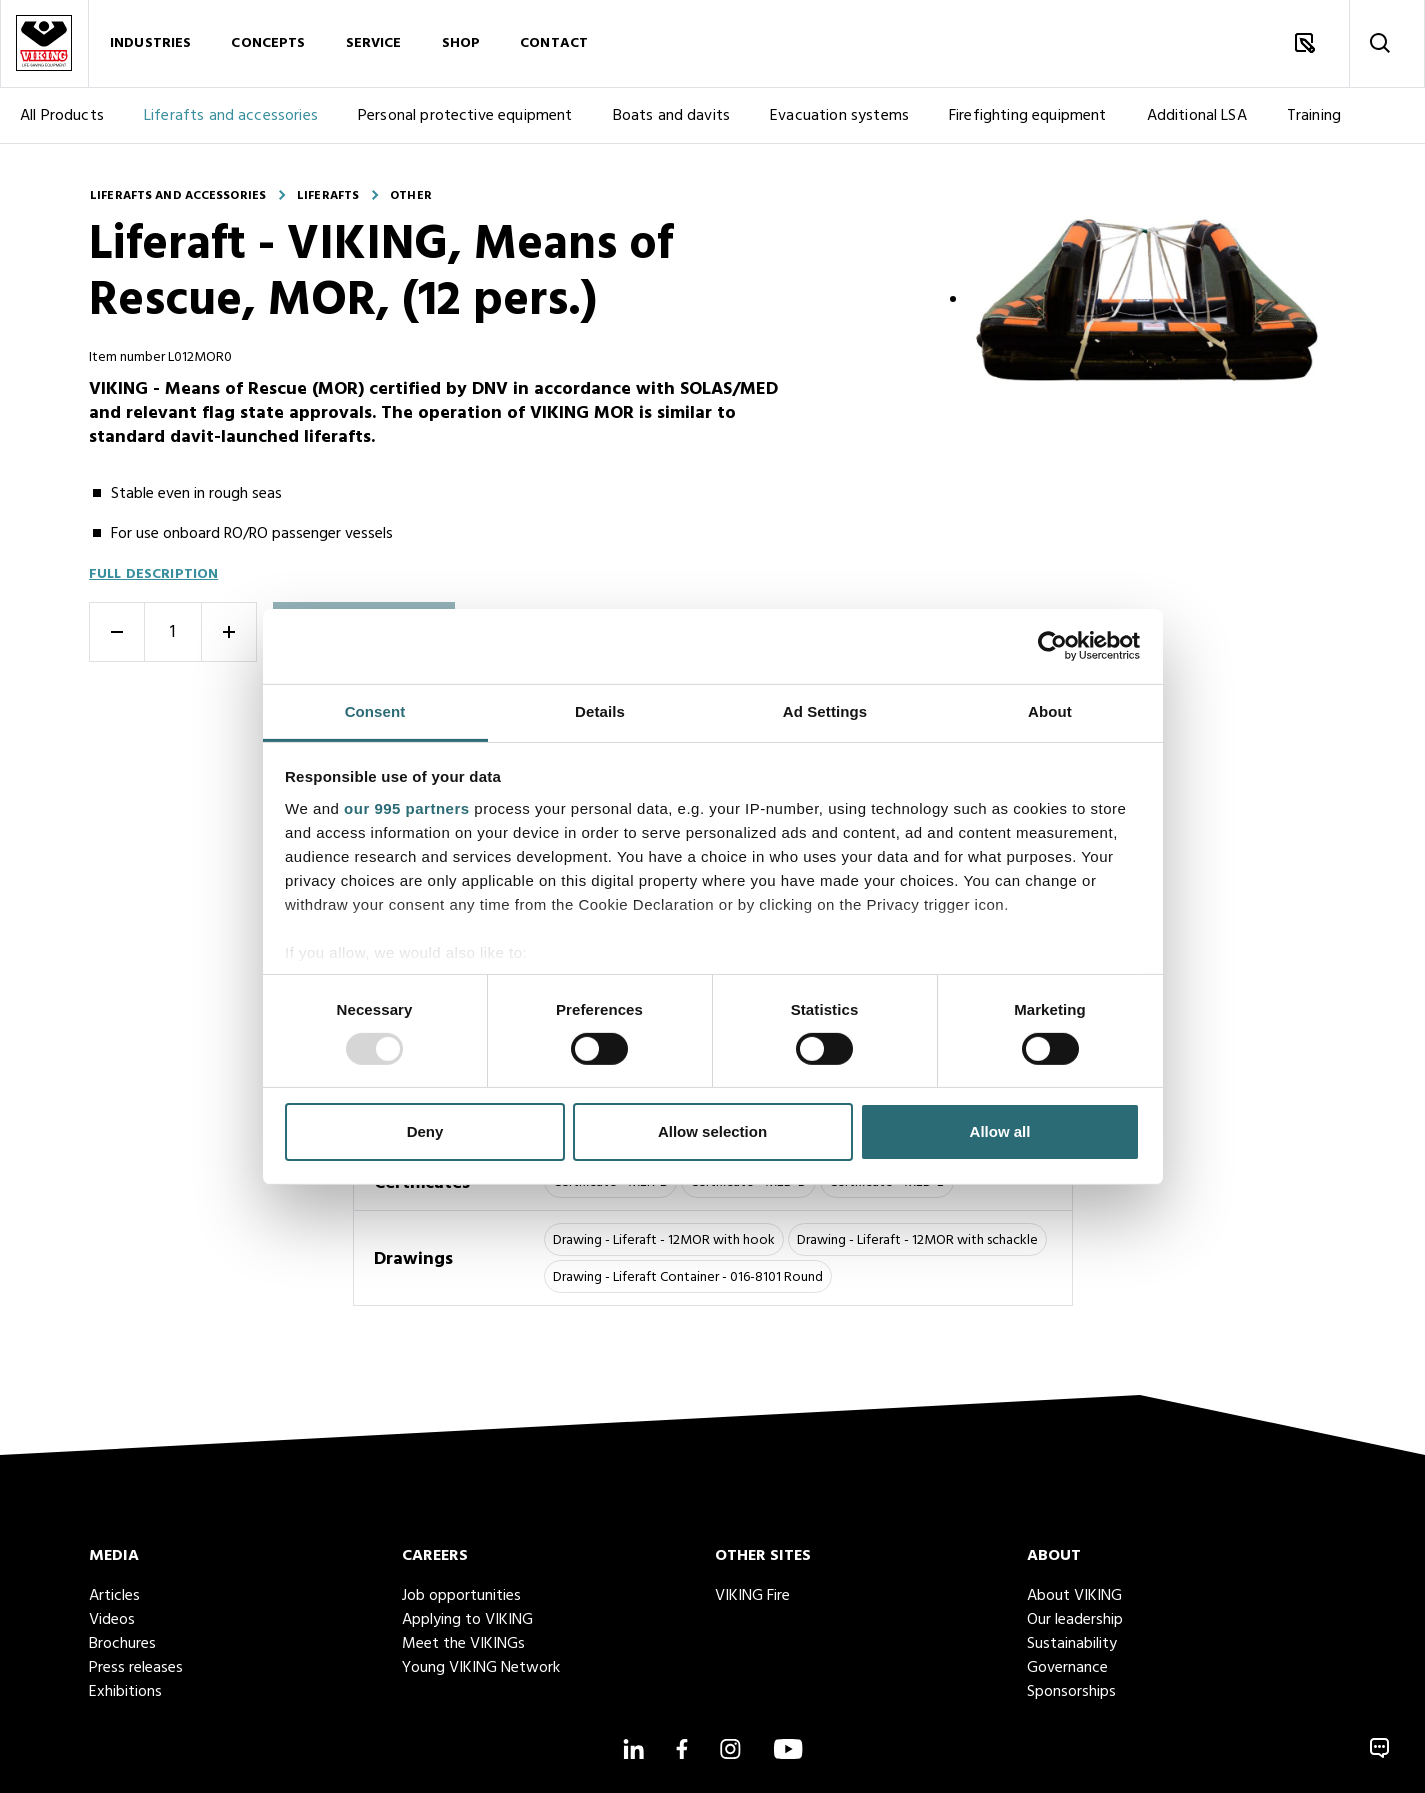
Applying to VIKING (467, 1620)
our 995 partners (407, 807)
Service (374, 44)
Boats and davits (672, 117)
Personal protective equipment (465, 117)
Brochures (122, 1644)
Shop (461, 44)
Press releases (136, 1668)
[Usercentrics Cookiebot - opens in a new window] (1052, 646)
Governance (1067, 1668)
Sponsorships (1071, 1692)
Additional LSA (1197, 117)
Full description (153, 574)
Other (411, 196)
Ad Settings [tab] (825, 710)
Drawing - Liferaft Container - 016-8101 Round (688, 1277)
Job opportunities (461, 1596)
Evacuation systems (839, 117)
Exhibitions (125, 1692)
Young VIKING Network (481, 1668)
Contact (554, 44)
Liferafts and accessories (231, 117)
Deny (425, 1131)
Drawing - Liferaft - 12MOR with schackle (917, 1240)
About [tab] (1050, 710)
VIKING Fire (752, 1596)
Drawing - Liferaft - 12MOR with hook (664, 1240)
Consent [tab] (375, 710)
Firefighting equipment (1028, 117)
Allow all (1000, 1131)
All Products (62, 117)
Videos (112, 1620)
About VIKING (1074, 1596)
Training (1314, 117)
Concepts (268, 44)
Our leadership (1075, 1620)
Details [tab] (600, 710)
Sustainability (1072, 1644)
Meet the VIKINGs (463, 1644)
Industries (150, 44)
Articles (114, 1596)
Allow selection (712, 1131)
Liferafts (328, 196)
